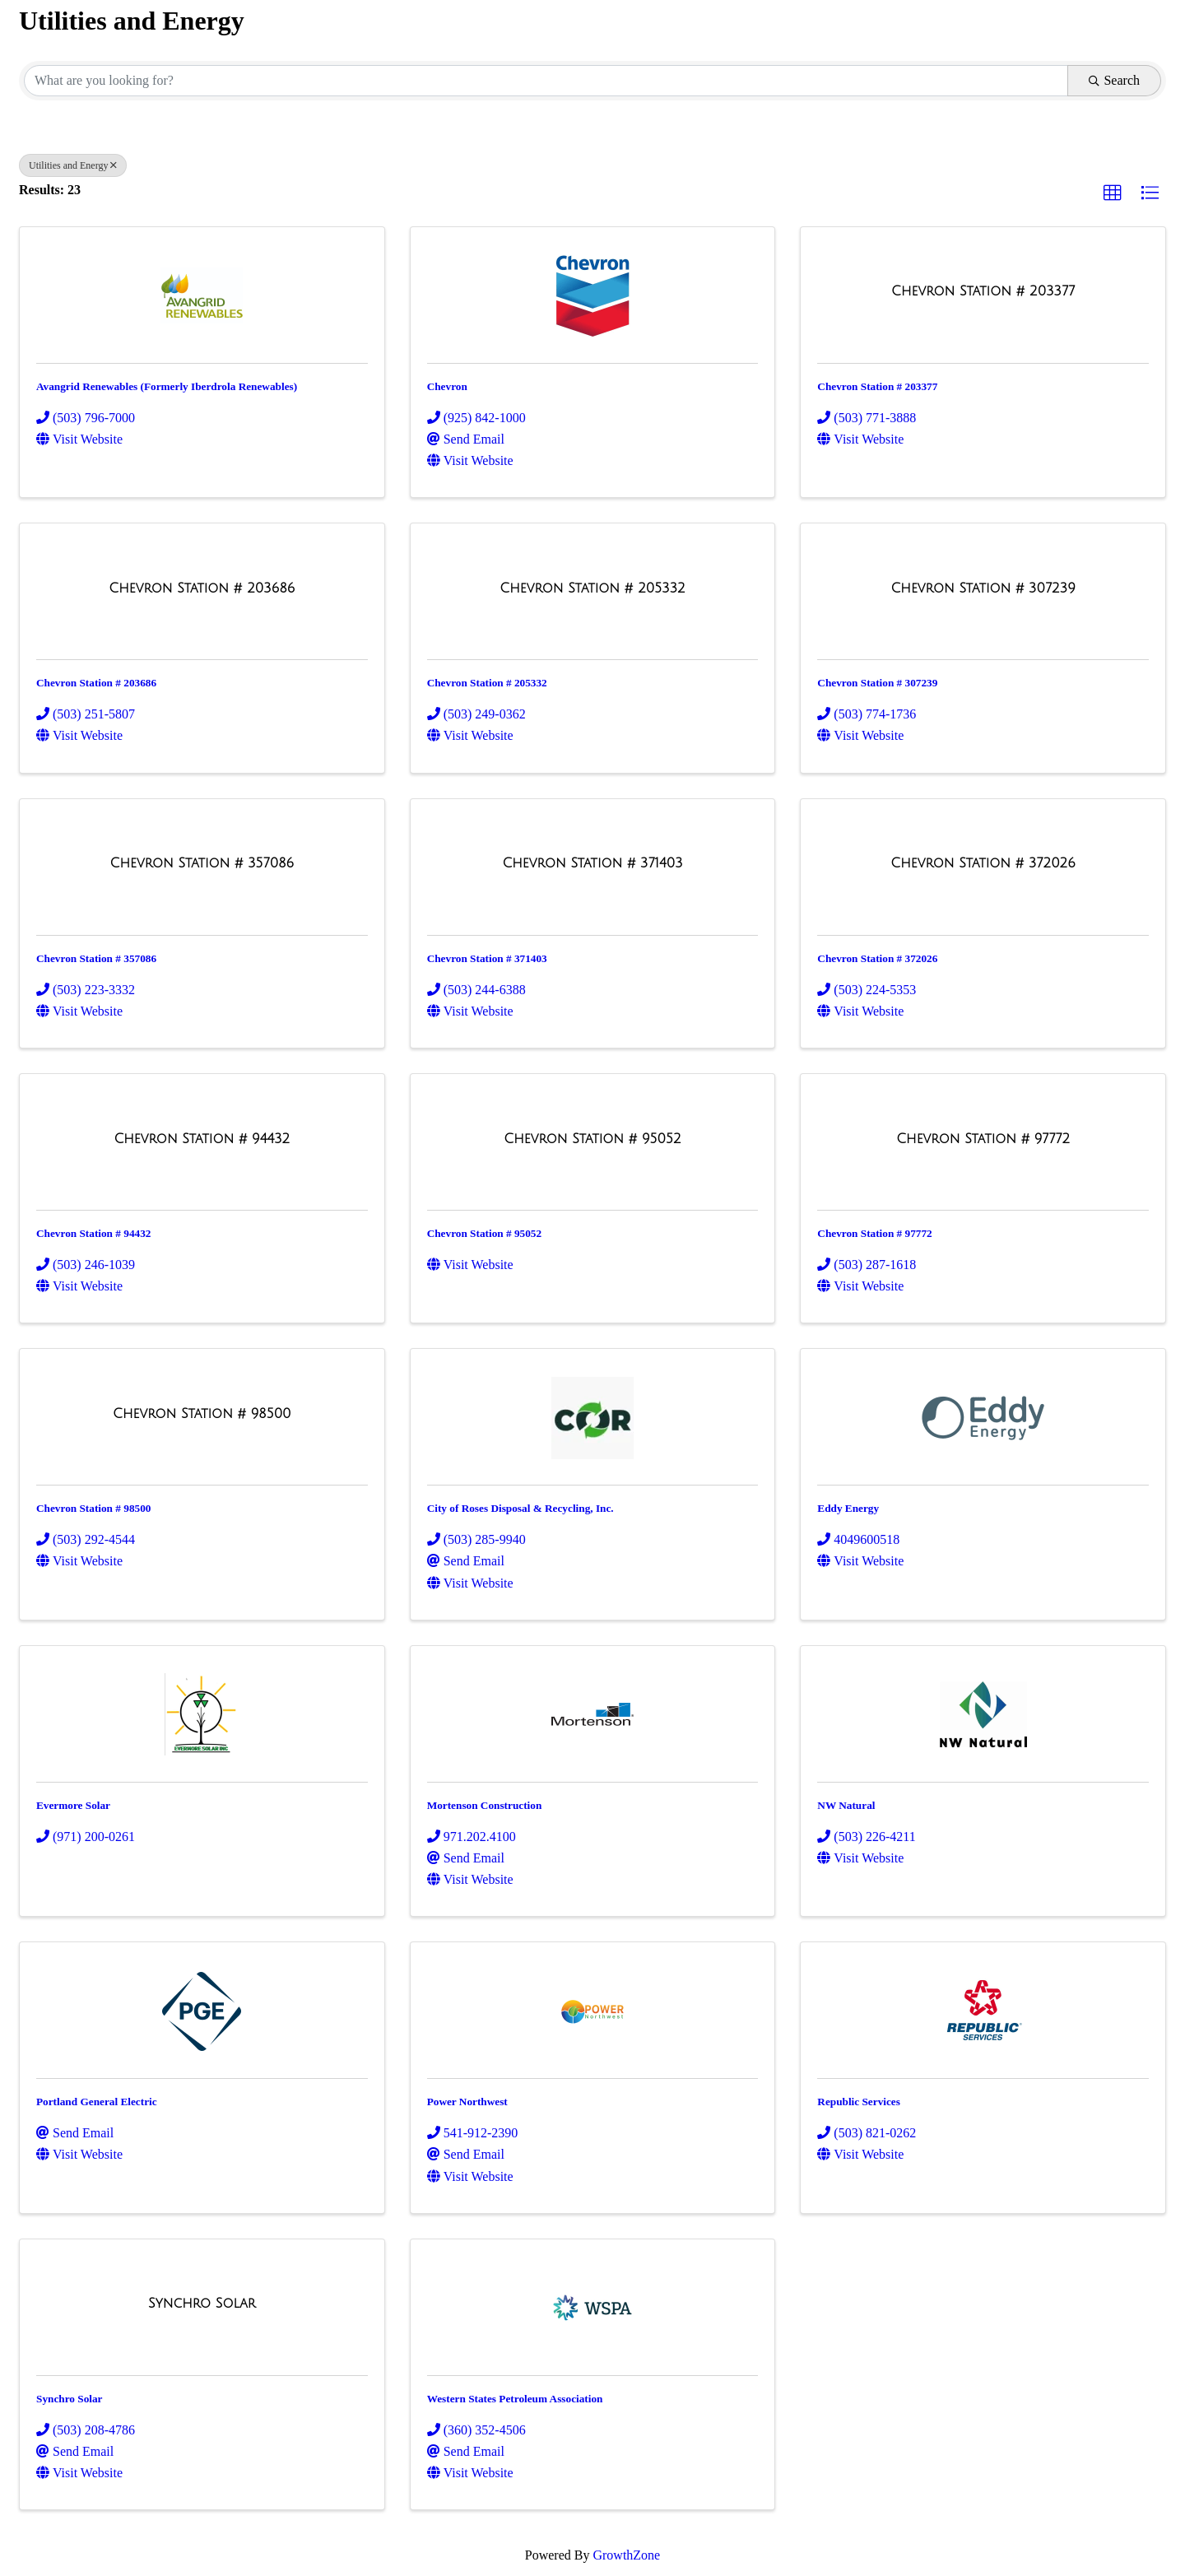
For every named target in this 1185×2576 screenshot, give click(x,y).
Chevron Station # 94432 (93, 1233)
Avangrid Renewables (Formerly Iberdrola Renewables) (166, 386)
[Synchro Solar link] (202, 2303)
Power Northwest (467, 2101)
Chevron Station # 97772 (874, 1233)
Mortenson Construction (484, 1805)
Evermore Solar (73, 1805)
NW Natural (846, 1805)
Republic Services (858, 2101)
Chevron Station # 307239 (877, 683)
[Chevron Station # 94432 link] (202, 1139)
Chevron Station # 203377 (877, 386)
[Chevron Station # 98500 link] (202, 1414)
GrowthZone (626, 2555)
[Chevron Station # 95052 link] (592, 1139)
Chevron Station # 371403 (487, 958)
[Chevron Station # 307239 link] (982, 588)
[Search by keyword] (546, 80)
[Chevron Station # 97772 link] (983, 1139)
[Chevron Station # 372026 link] (983, 863)
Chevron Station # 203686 (96, 683)
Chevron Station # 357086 (96, 958)
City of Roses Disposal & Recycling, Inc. (520, 1508)
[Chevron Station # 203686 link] (202, 588)
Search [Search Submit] (1114, 80)
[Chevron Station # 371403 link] (592, 863)
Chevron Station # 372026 (877, 958)
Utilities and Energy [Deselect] (73, 165)
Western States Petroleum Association (515, 2398)
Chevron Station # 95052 (484, 1233)
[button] (1112, 193)
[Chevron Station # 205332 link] (592, 588)
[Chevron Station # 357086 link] (202, 863)
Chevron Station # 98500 (93, 1508)
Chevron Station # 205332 (487, 683)
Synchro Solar (69, 2398)
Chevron (447, 386)
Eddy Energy (848, 1508)
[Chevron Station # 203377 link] (983, 291)
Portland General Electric (96, 2101)
